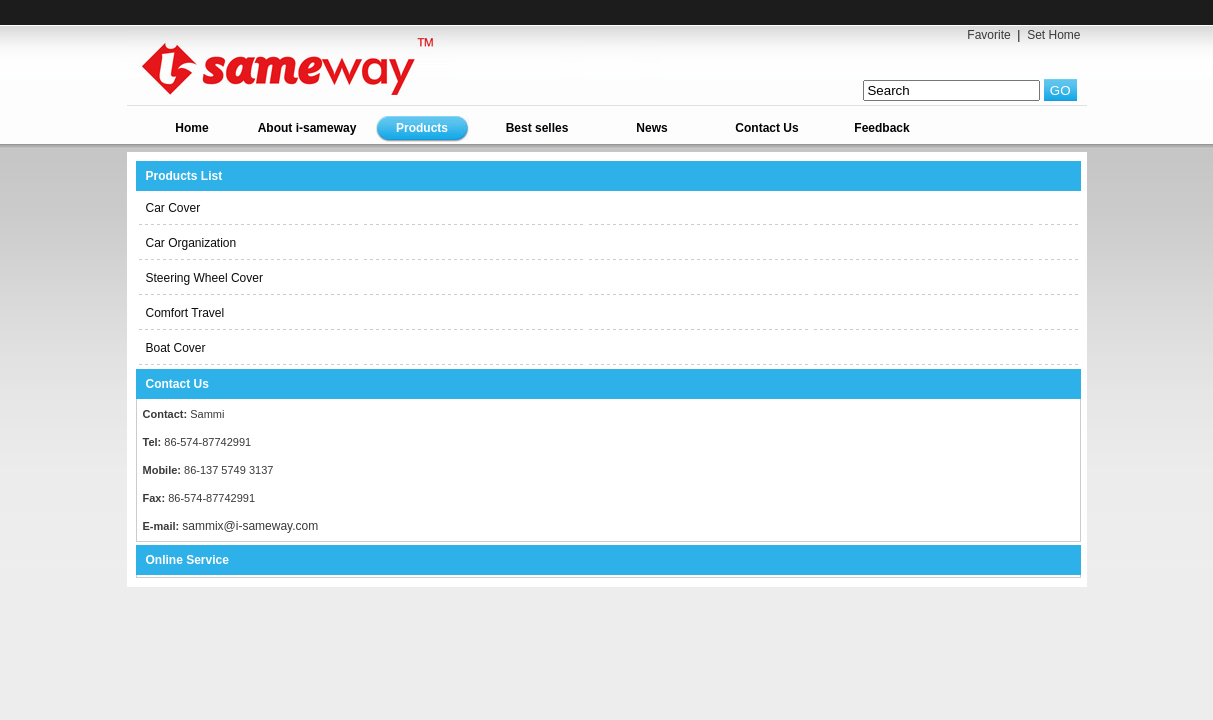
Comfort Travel (185, 313)
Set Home (1053, 35)
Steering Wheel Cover (204, 278)
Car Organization (191, 243)
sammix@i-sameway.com (250, 526)
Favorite (988, 35)
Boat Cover (176, 348)
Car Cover (173, 208)
